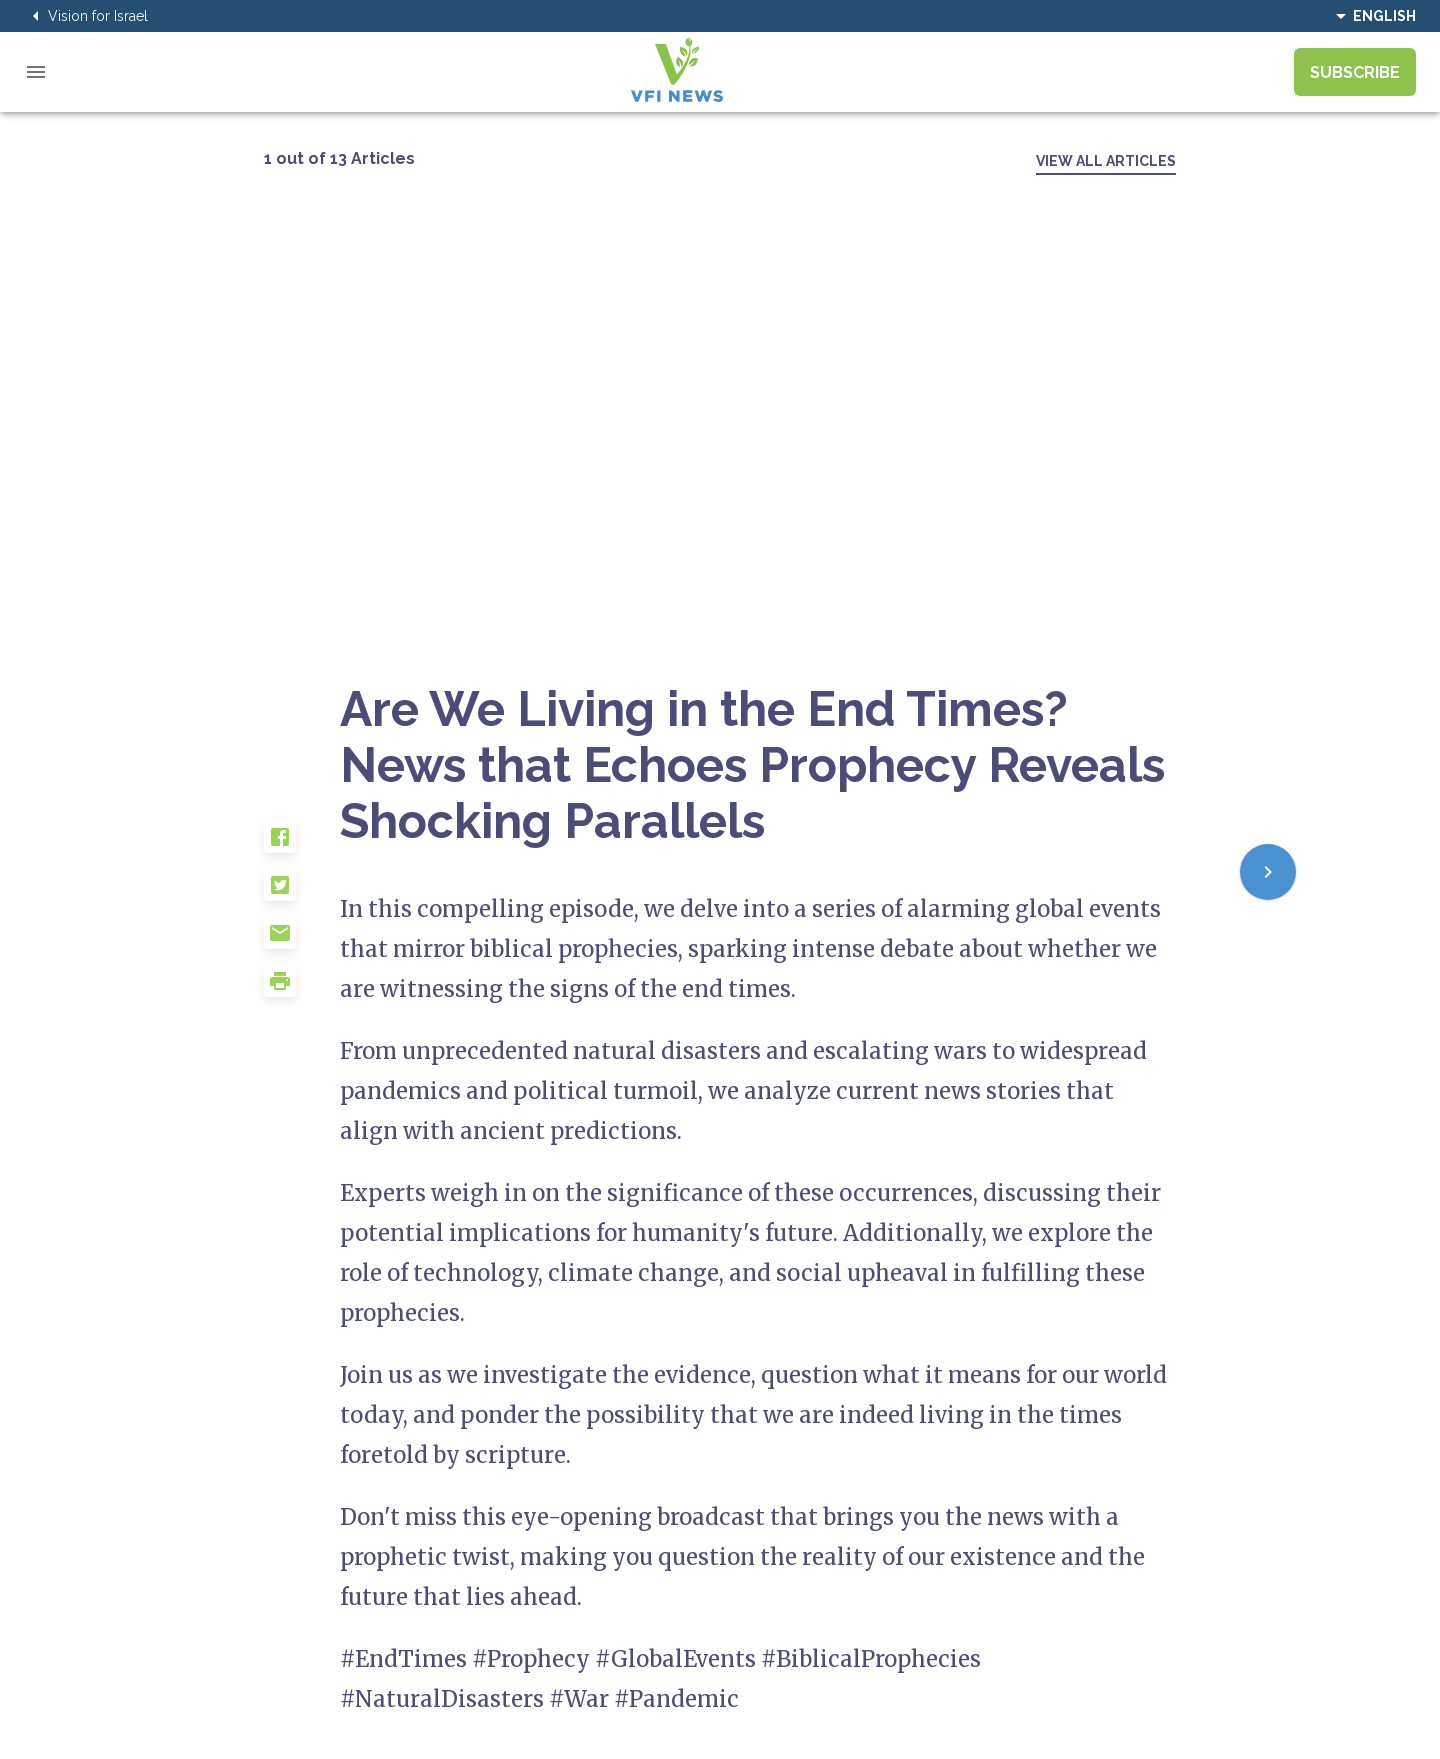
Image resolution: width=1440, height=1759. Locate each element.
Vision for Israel (86, 16)
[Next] (1268, 872)
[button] (302, 845)
